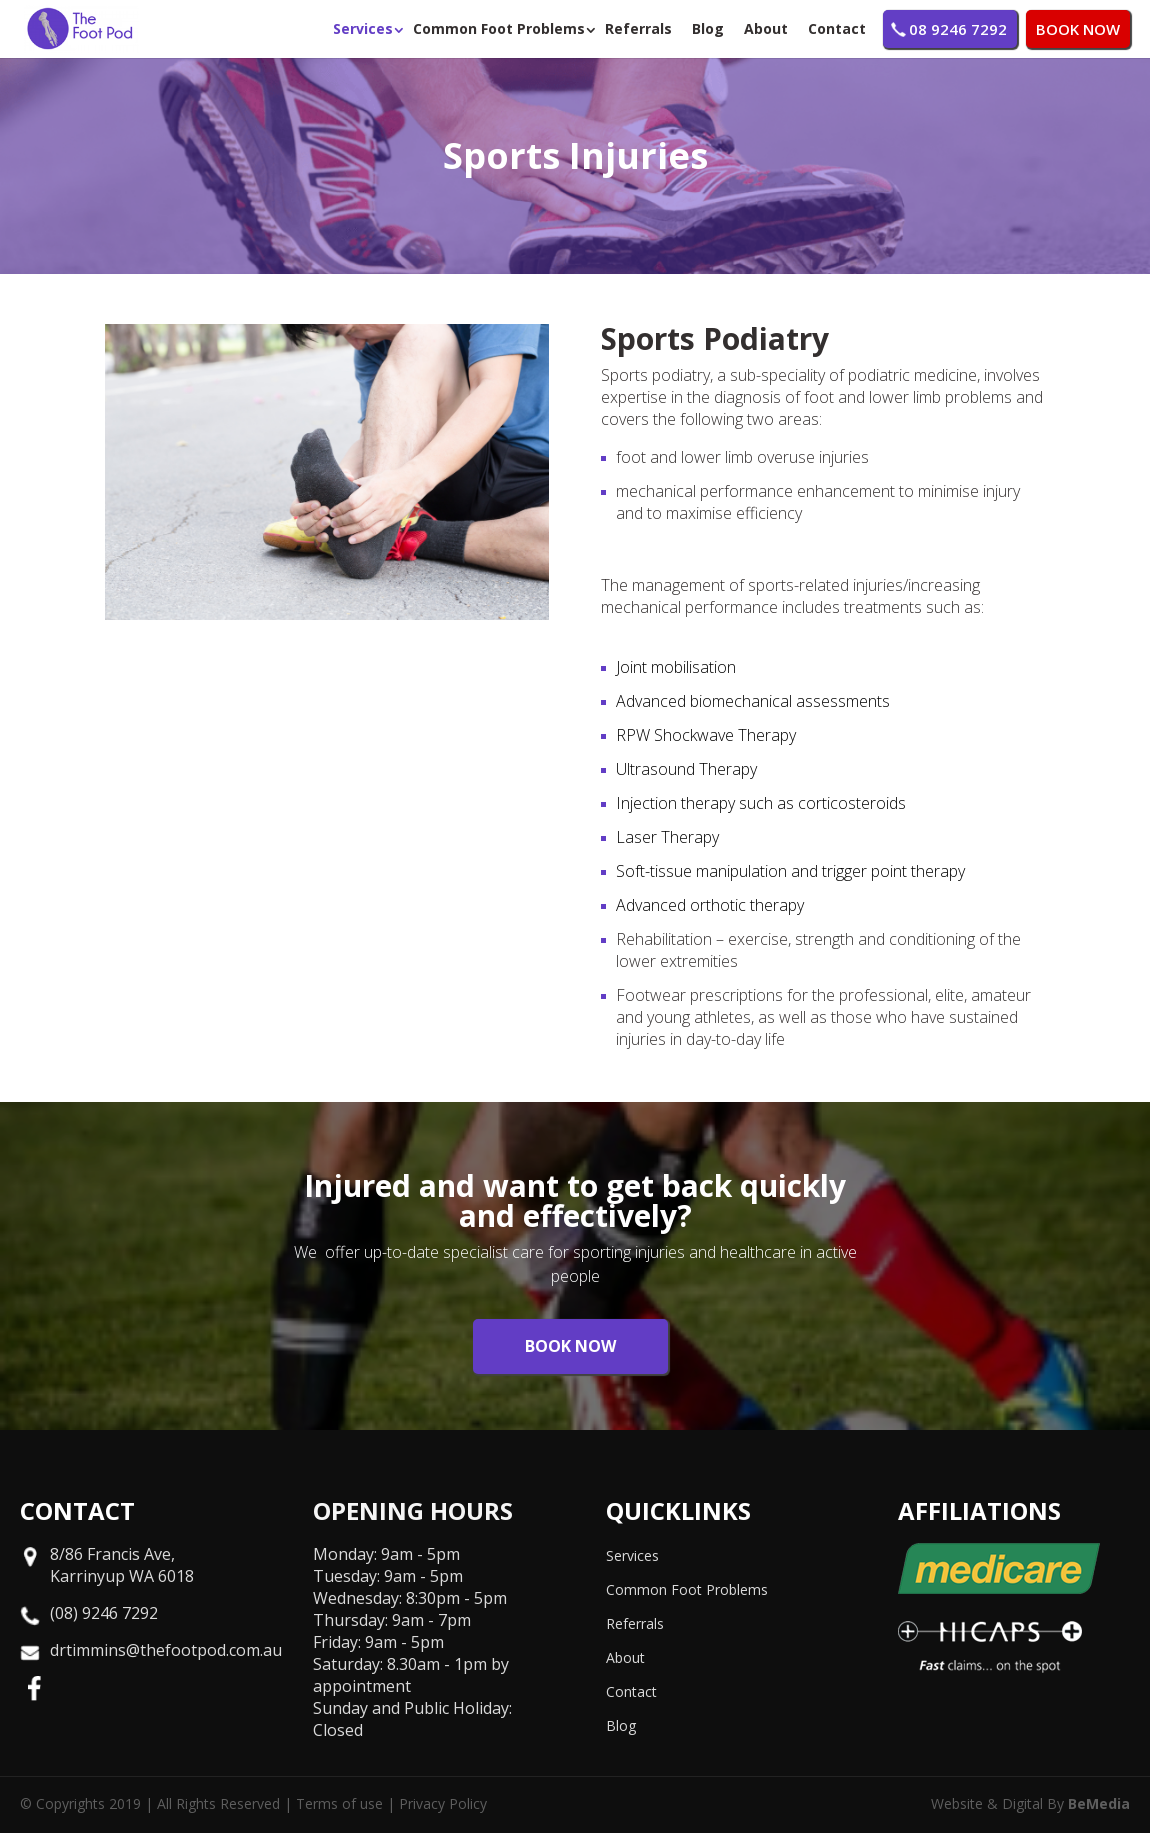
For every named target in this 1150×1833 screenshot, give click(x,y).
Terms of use (339, 1803)
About (766, 28)
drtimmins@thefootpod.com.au (166, 1650)
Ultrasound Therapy (686, 769)
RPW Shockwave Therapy (706, 735)
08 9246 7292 (958, 29)
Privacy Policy (443, 1803)
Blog (708, 28)
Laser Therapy (667, 837)
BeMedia (1099, 1803)
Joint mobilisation (676, 667)
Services (363, 28)
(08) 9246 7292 (104, 1613)
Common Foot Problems (499, 28)
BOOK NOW (1078, 29)
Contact (837, 28)
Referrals (638, 28)
